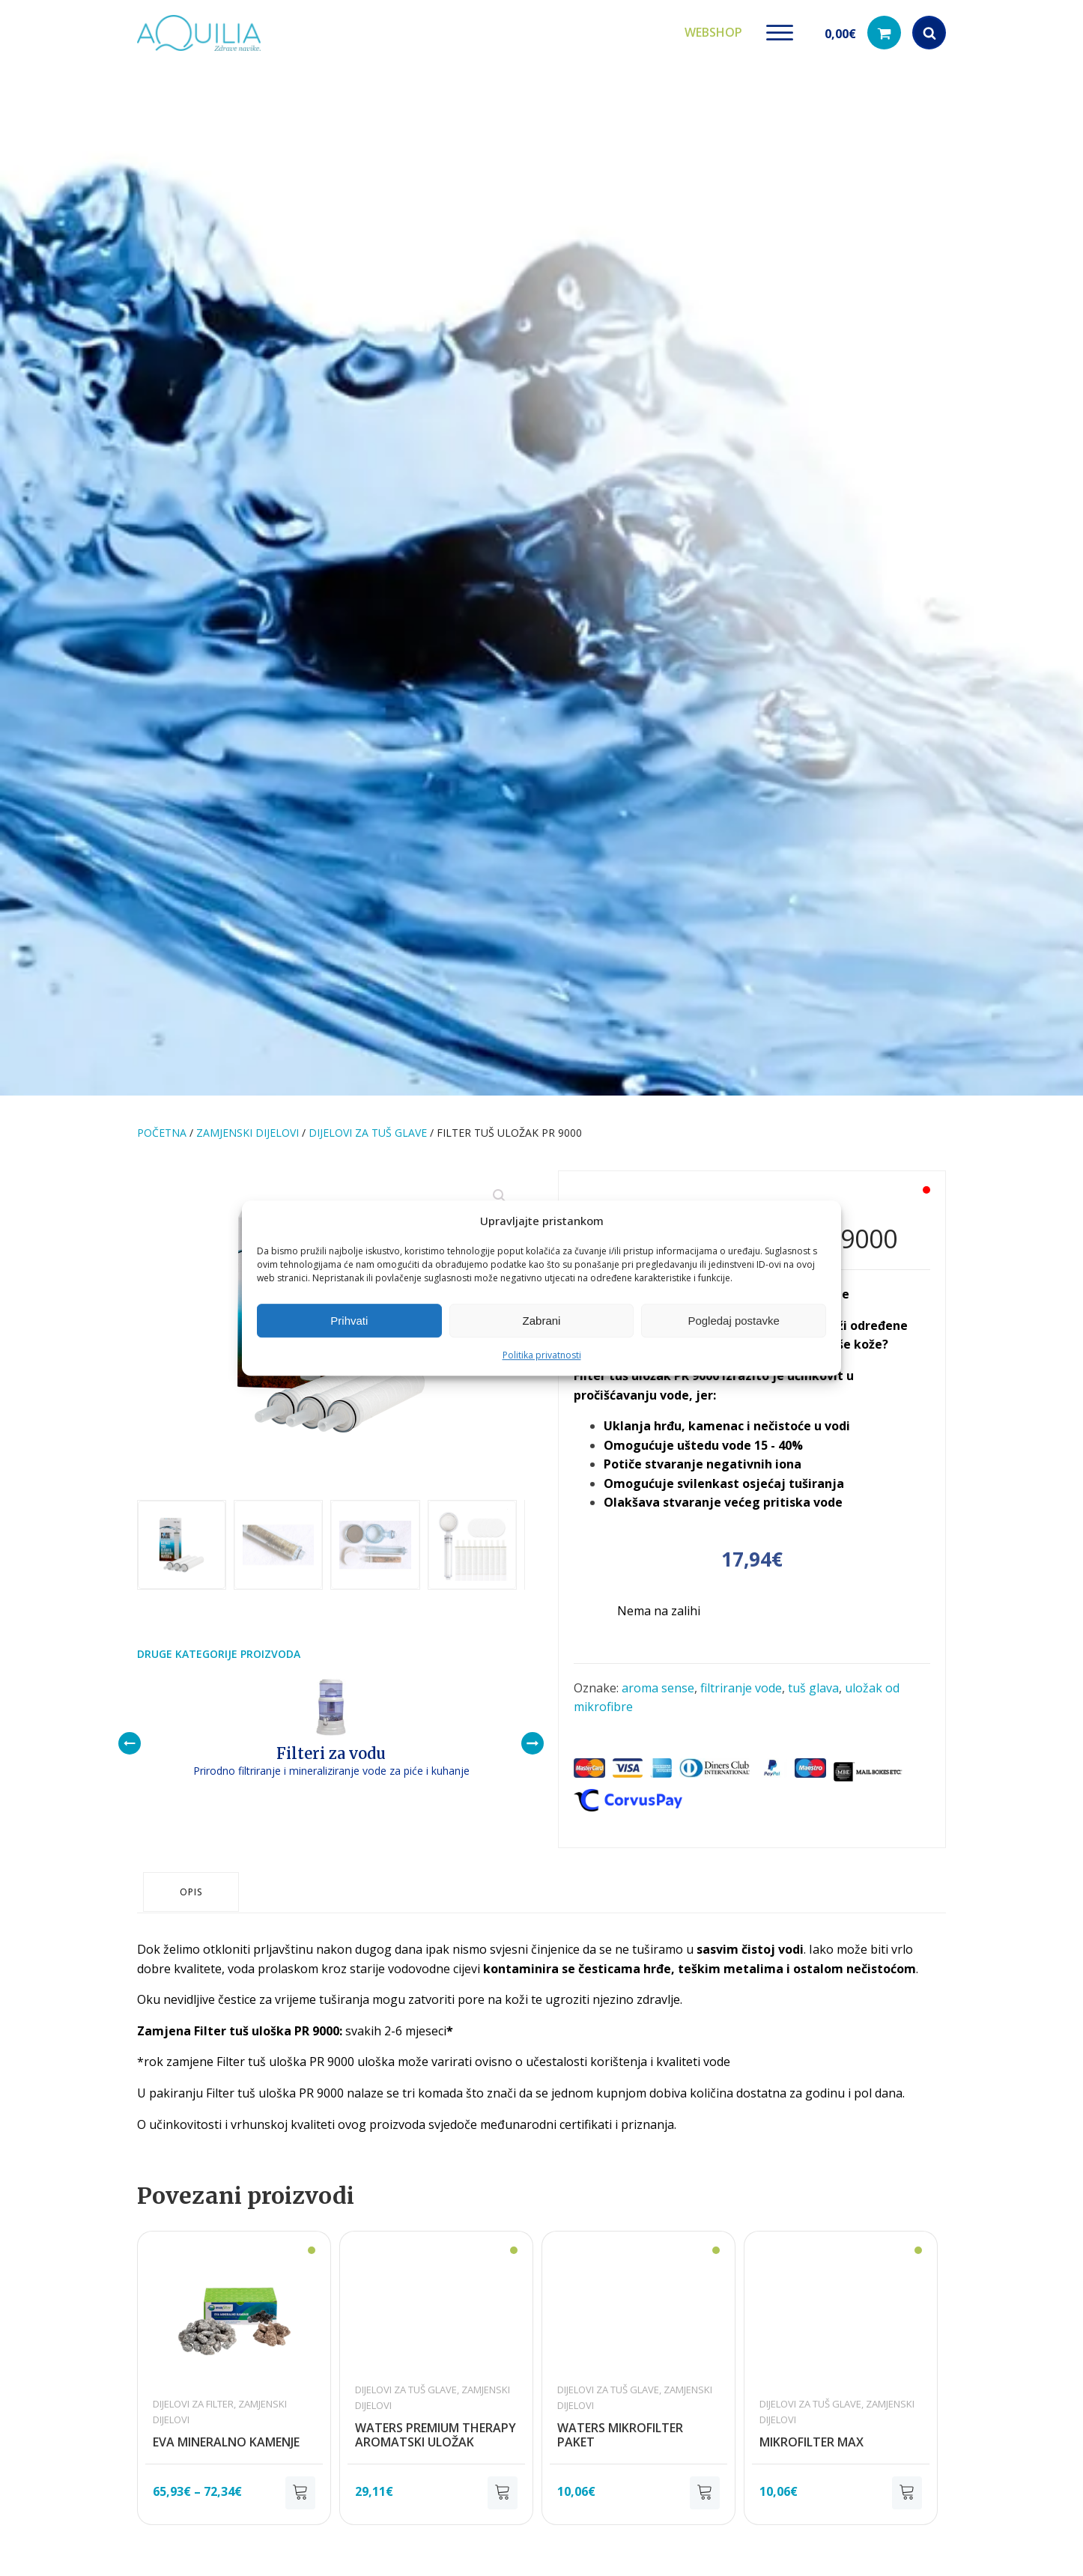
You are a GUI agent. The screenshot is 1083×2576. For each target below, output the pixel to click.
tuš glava (813, 1682)
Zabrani (542, 1320)
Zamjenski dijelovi (247, 1127)
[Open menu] (780, 30)
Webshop (713, 29)
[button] (863, 30)
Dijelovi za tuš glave (368, 1127)
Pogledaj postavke (734, 1320)
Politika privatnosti (542, 1355)
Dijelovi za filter (193, 2385)
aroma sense (658, 1682)
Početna (161, 1127)
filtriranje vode (741, 1682)
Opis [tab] (192, 1874)
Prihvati (349, 1320)
